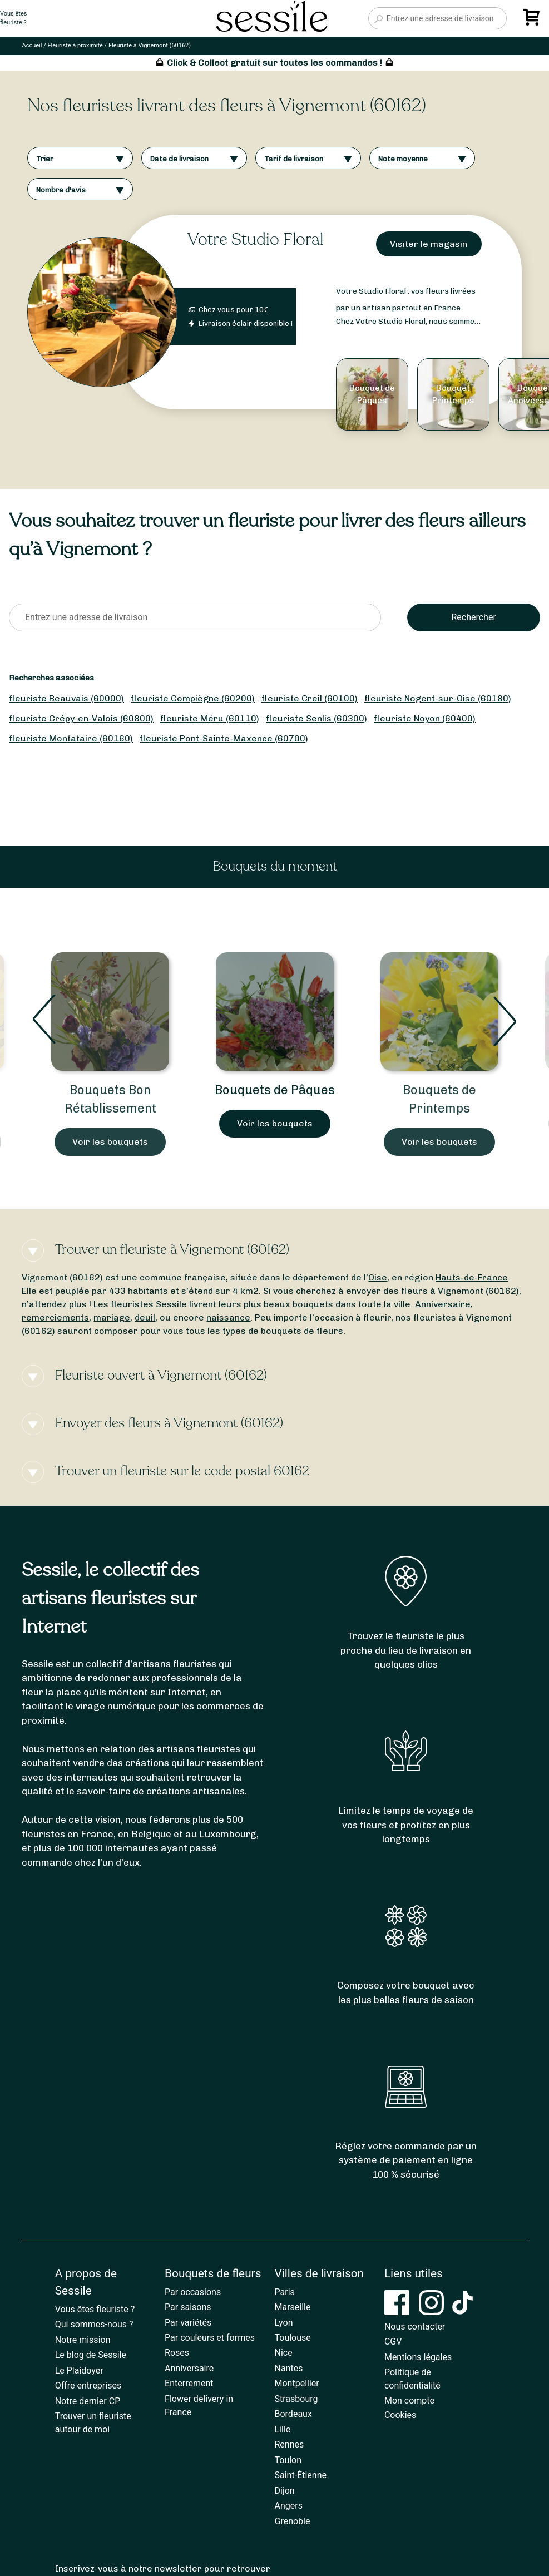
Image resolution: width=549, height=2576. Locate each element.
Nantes (289, 2368)
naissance (228, 1317)
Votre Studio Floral (255, 239)
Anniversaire (443, 1304)
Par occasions (193, 2292)
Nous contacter (414, 2326)
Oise (377, 1277)
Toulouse (293, 2337)
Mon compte (409, 2400)
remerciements (55, 1317)
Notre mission (83, 2340)
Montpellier (297, 2383)
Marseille (293, 2307)
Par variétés (188, 2322)
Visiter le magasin (428, 244)
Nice (284, 2352)
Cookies (400, 2415)
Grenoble (292, 2521)
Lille (283, 2429)
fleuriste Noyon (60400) (425, 718)
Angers (289, 2505)
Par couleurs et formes (210, 2337)
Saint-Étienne (301, 2475)
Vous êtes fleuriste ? (95, 2309)
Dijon (285, 2490)
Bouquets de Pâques (275, 1089)
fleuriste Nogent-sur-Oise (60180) (437, 698)
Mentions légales (418, 2357)
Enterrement (189, 2383)
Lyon (284, 2322)
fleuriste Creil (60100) (309, 698)
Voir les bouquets (110, 1141)
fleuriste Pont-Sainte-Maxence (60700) (224, 738)
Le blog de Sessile (90, 2355)
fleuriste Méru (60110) (209, 718)
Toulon (288, 2460)
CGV (393, 2341)
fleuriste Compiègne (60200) (193, 698)
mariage (111, 1317)
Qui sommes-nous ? (94, 2324)
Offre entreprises (88, 2385)
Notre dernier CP (88, 2401)
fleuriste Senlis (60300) (316, 718)
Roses (177, 2352)
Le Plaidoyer (79, 2370)
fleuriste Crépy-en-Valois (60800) (81, 718)
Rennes (289, 2444)
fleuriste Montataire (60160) (71, 738)
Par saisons (188, 2307)
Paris (285, 2292)
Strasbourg (296, 2399)
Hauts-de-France (472, 1277)
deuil (145, 1317)
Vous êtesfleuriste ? (13, 18)
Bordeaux (293, 2414)
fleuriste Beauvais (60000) (66, 698)
